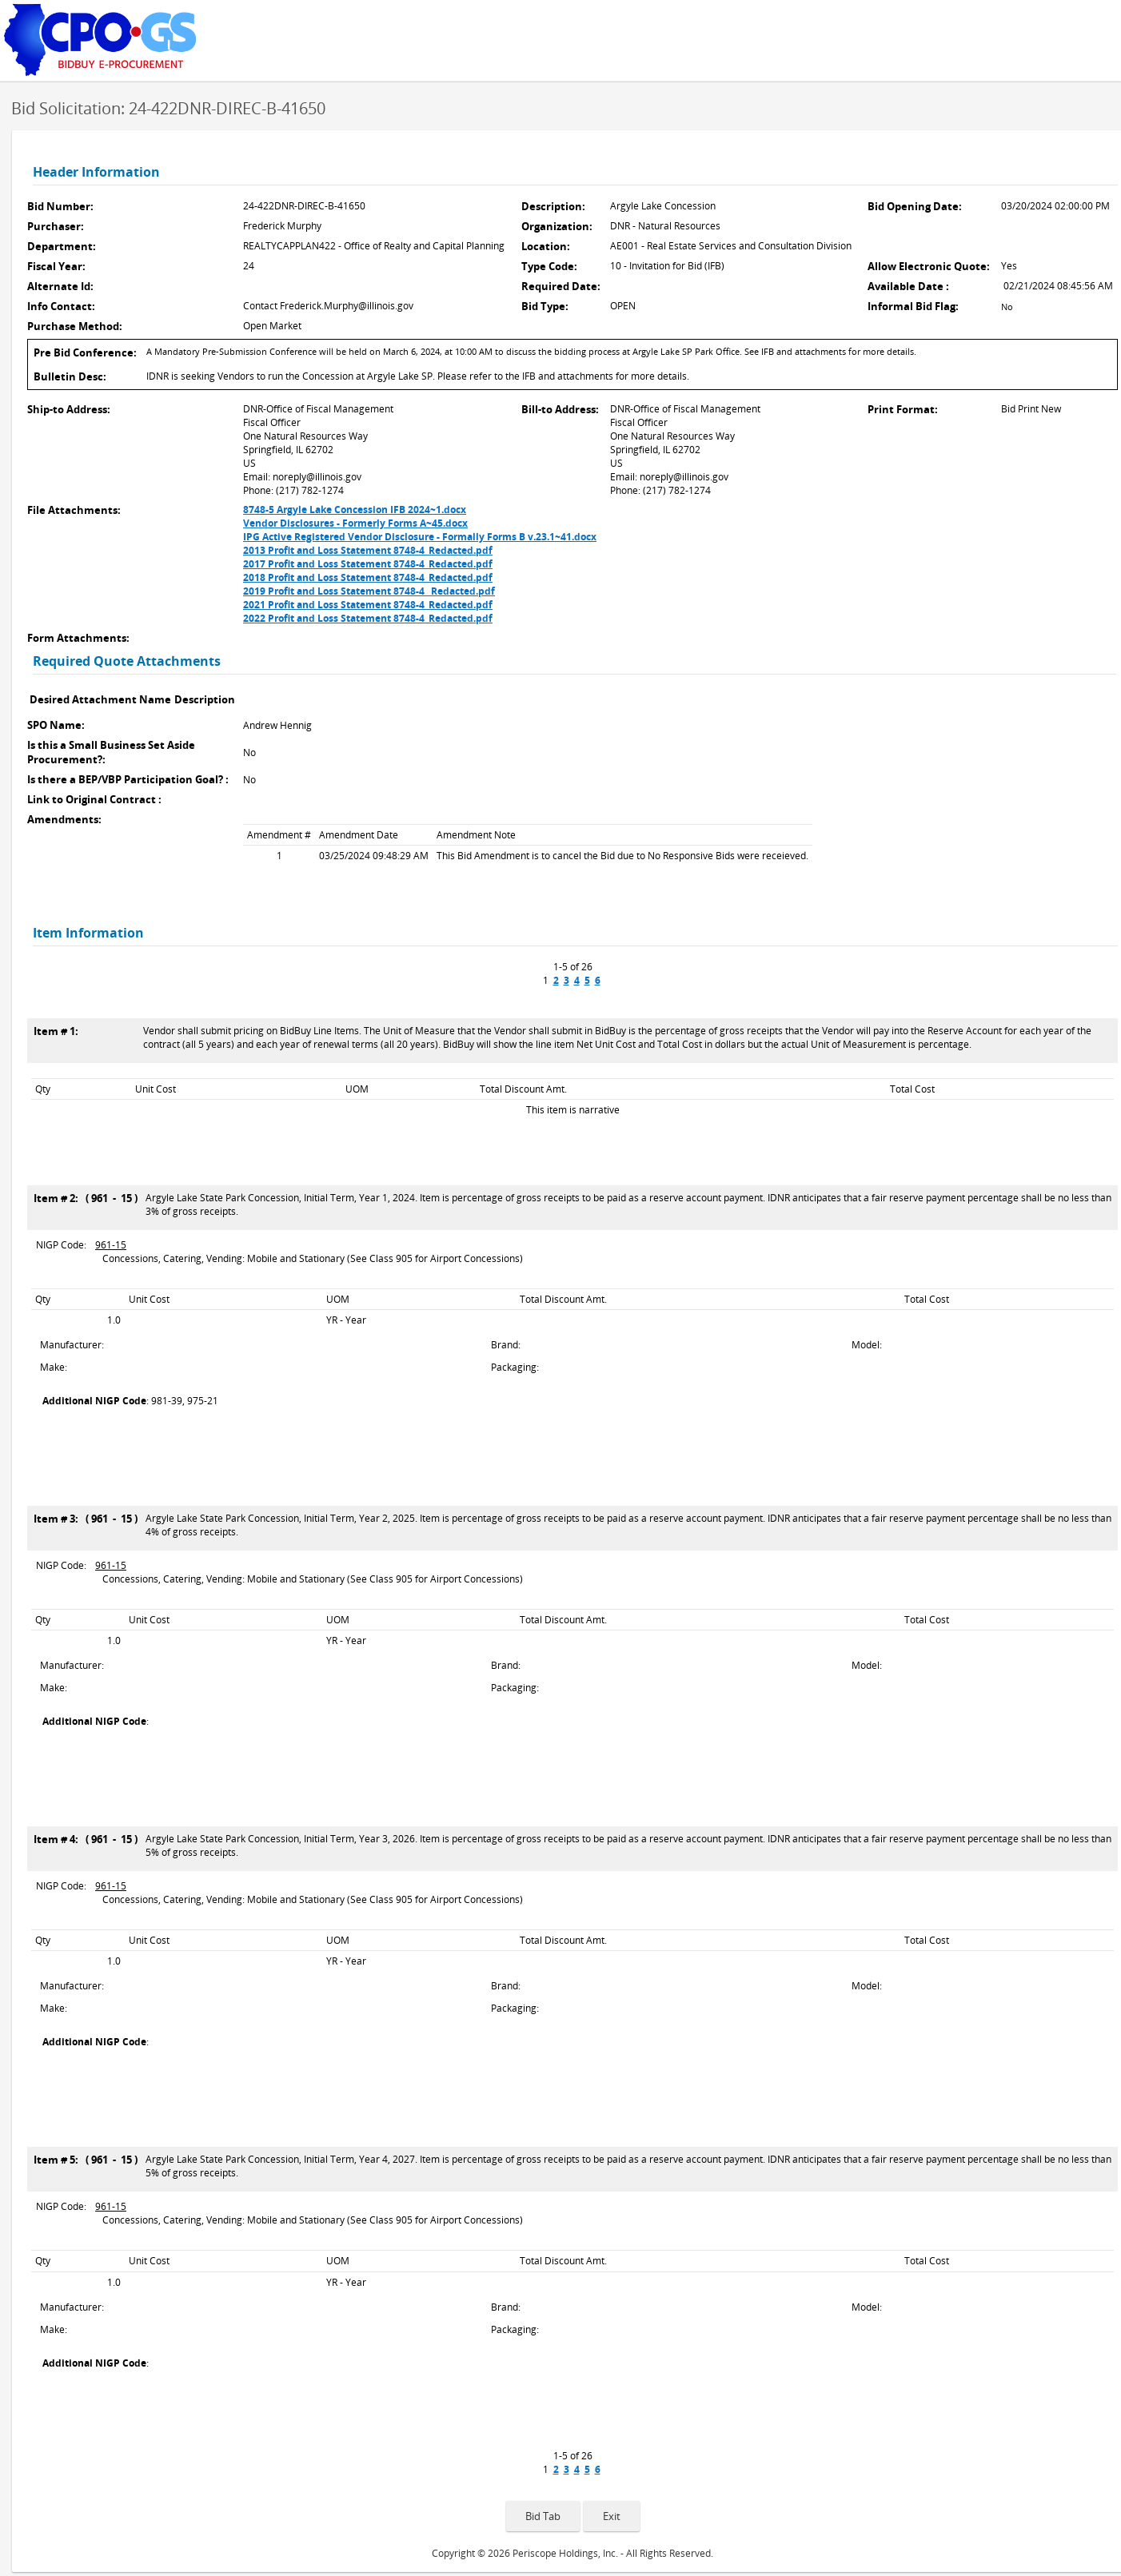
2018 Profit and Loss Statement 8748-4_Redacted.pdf (368, 577)
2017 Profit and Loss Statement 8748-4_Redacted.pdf (368, 564)
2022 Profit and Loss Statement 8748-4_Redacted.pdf (368, 618)
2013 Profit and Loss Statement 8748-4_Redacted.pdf (368, 550)
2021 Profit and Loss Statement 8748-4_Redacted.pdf (368, 604)
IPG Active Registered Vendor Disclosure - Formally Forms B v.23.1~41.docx (419, 536)
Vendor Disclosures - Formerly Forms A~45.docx (355, 523)
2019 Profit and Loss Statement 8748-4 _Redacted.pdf (369, 591)
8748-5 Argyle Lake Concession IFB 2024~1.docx (354, 509)
